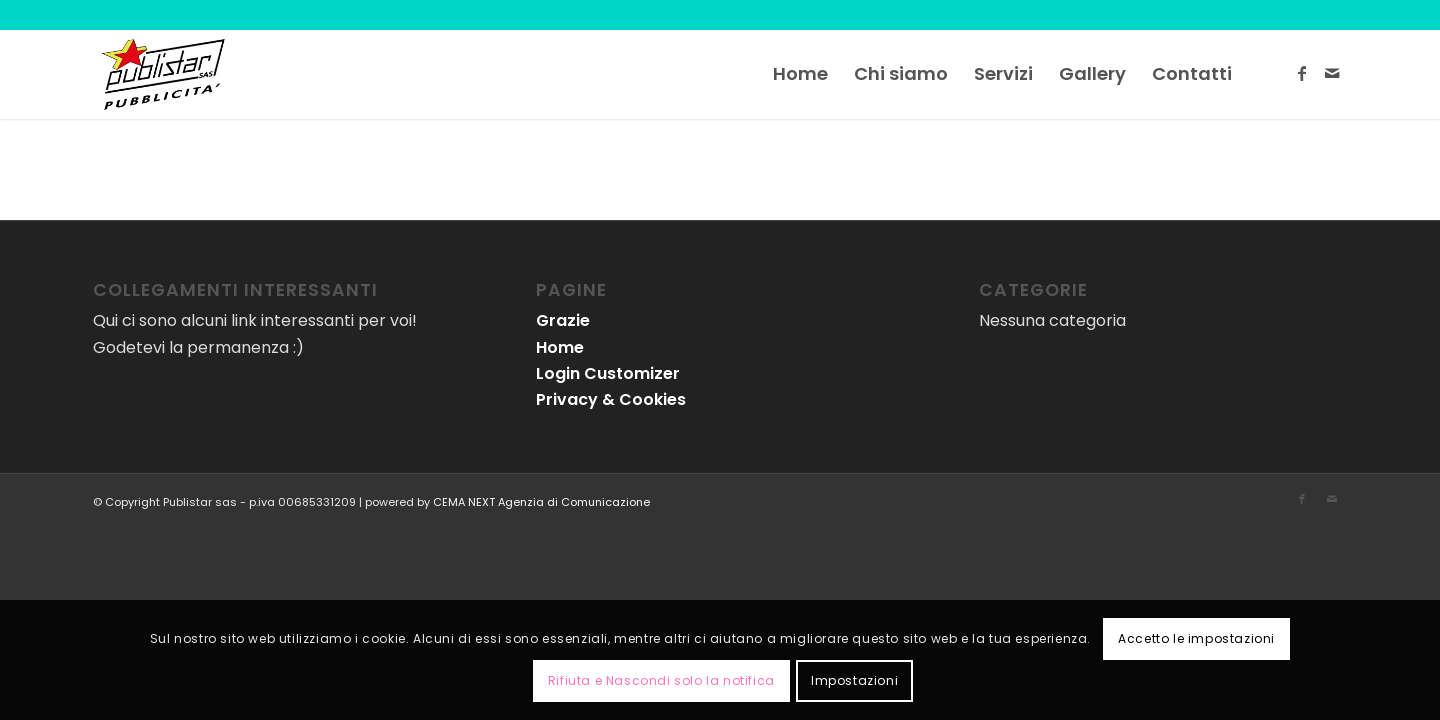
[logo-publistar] (163, 74)
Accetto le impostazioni (1196, 638)
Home (560, 347)
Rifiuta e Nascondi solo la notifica (661, 680)
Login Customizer (608, 373)
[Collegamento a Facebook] (1302, 73)
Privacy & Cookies (611, 399)
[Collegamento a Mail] (1332, 73)
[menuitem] (800, 74)
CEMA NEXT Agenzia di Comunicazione (541, 502)
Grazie (563, 320)
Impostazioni (854, 680)
